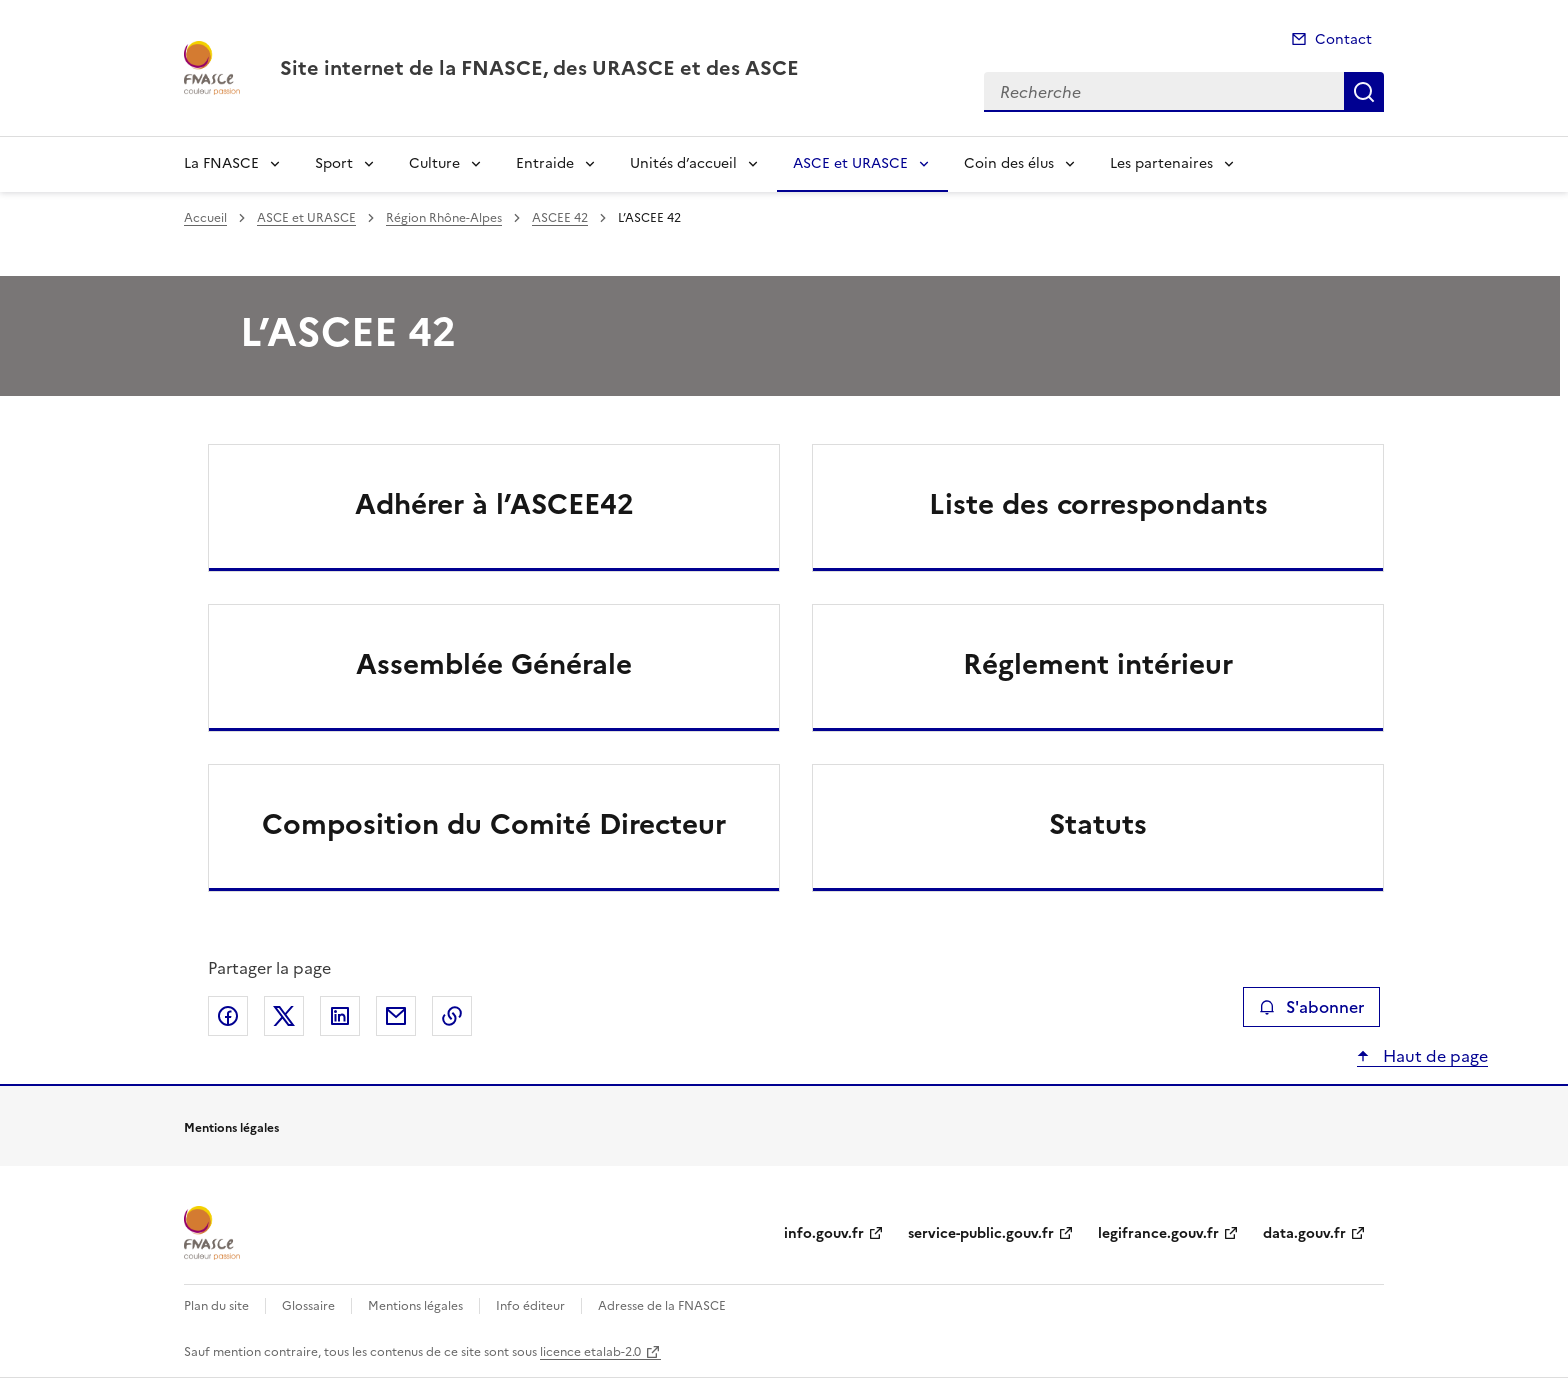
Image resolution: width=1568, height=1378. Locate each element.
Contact (1343, 39)
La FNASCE (221, 163)
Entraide (545, 163)
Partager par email (396, 1016)
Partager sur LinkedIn (340, 1016)
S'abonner (1311, 1007)
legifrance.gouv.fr (1158, 1233)
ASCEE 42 (560, 218)
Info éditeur (530, 1306)
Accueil (205, 218)
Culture (434, 163)
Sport (334, 163)
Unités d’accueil (683, 163)
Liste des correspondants (1098, 504)
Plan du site (216, 1306)
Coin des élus (1009, 163)
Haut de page (1433, 1056)
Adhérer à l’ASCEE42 (494, 504)
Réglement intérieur (1098, 664)
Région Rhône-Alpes (444, 218)
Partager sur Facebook (228, 1016)
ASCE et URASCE (850, 163)
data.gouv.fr (1304, 1233)
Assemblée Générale (494, 664)
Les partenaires (1161, 163)
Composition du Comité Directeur (494, 824)
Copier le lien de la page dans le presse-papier (452, 1016)
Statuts (1098, 824)
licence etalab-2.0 (590, 1352)
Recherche (1364, 92)
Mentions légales (415, 1306)
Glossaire (308, 1306)
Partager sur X (284, 1016)
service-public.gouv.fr (981, 1233)
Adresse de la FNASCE (662, 1306)
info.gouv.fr (824, 1233)
